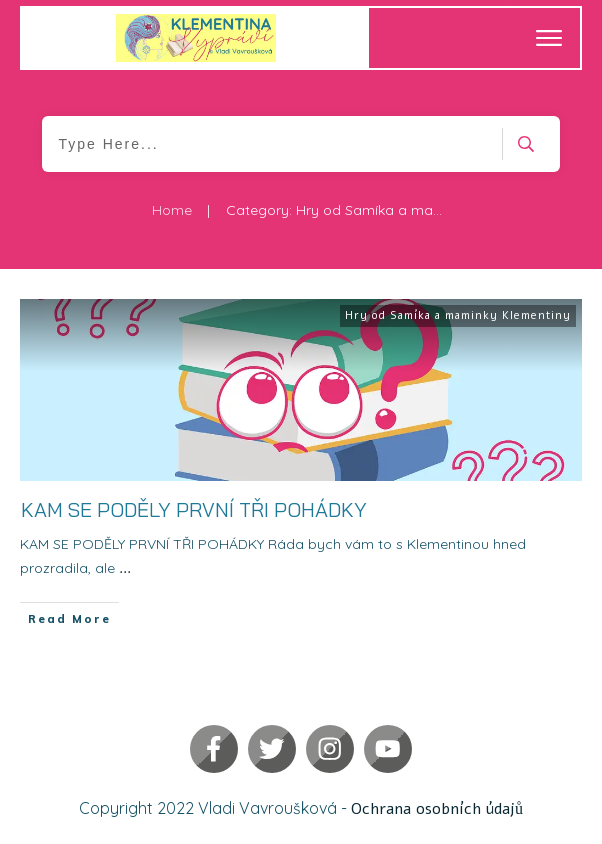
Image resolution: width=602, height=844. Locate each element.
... (125, 568)
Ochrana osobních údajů (437, 809)
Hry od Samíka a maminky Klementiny (458, 315)
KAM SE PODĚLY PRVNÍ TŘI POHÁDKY (194, 509)
